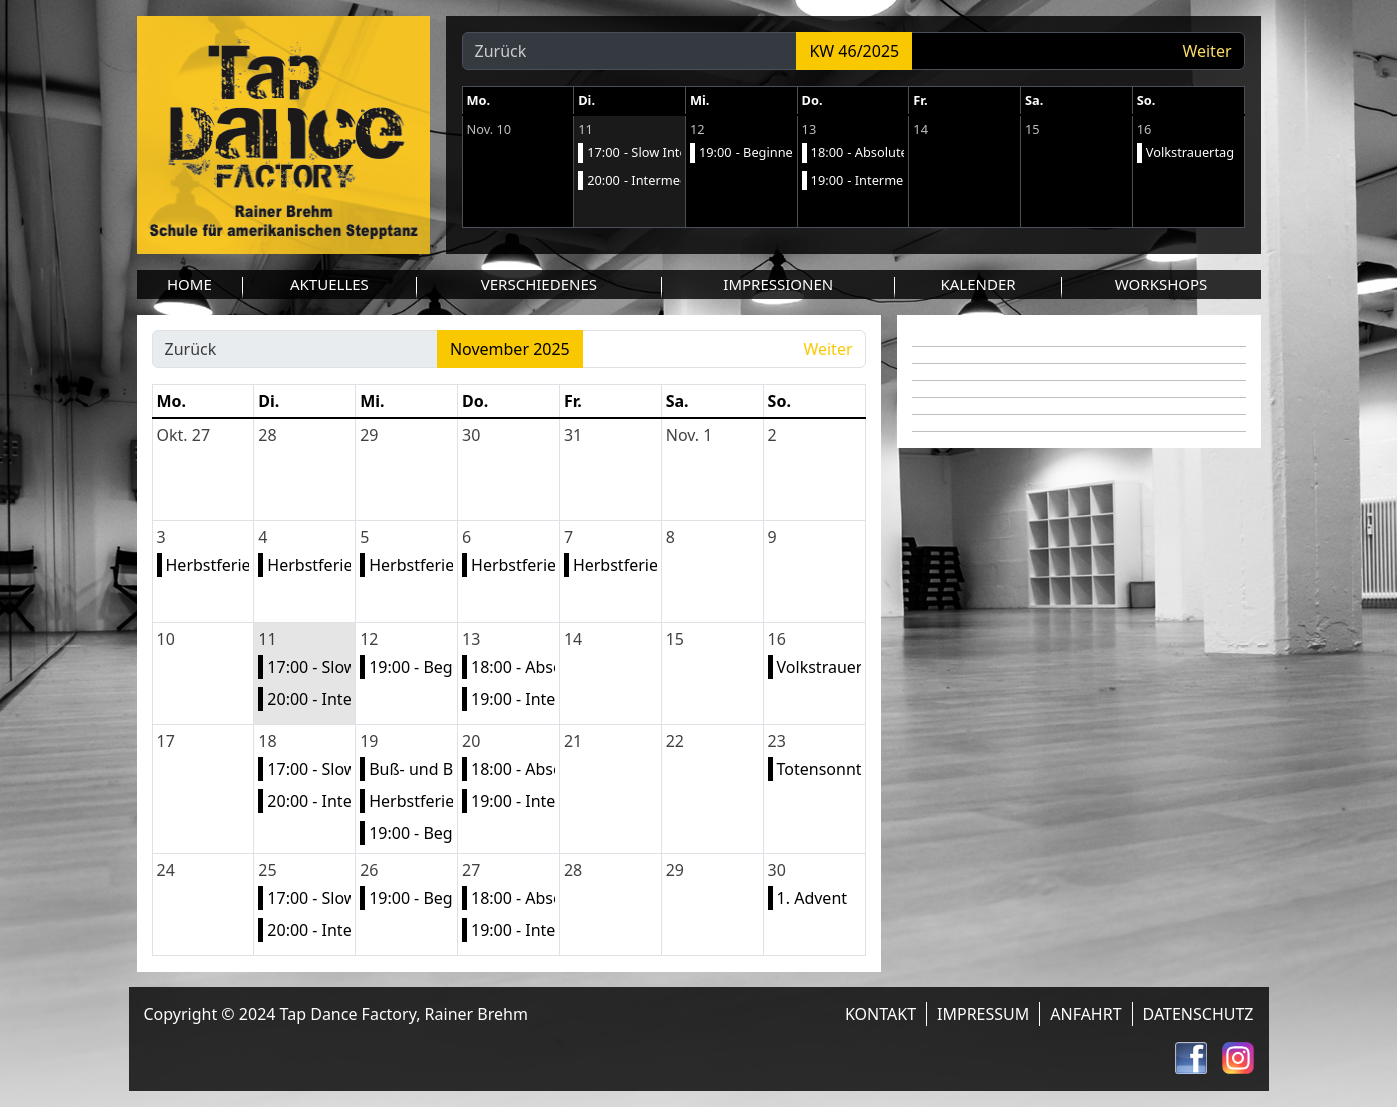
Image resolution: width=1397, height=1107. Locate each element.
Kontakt (880, 1014)
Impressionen (778, 284)
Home (189, 284)
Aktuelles (329, 284)
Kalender (977, 284)
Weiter (1206, 51)
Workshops (1161, 284)
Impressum (983, 1014)
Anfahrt (1085, 1014)
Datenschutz (1198, 1014)
